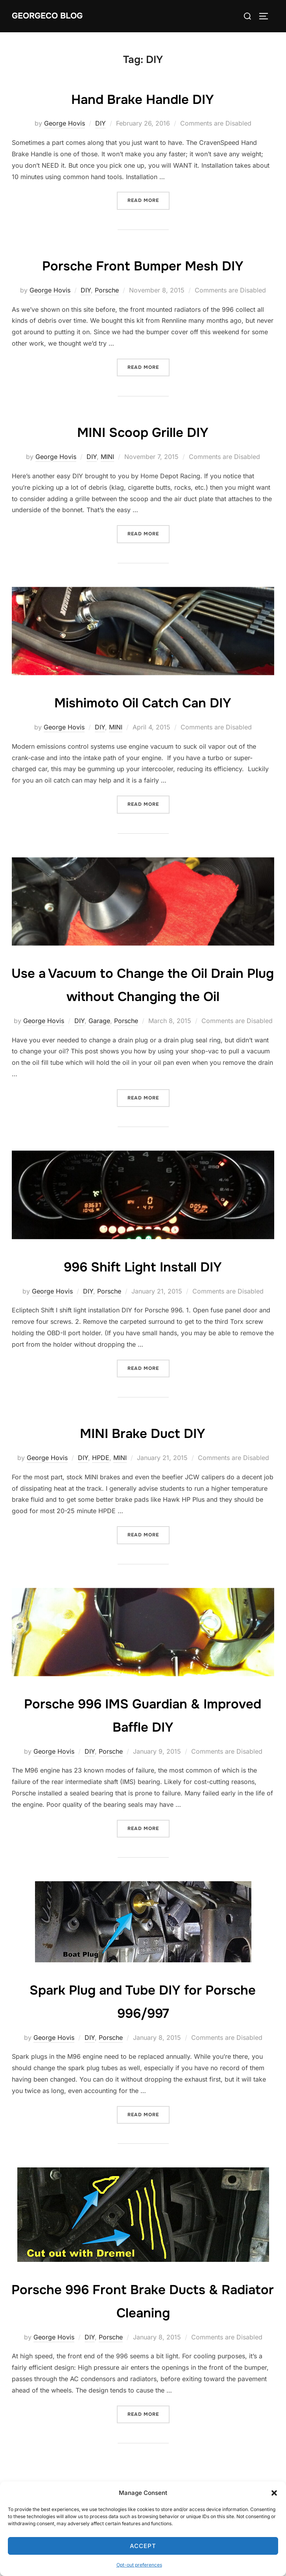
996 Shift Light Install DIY (142, 1289)
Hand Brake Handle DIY (143, 98)
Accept (143, 2546)
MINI (107, 457)
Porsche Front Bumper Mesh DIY (142, 265)
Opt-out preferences (139, 2565)
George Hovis (64, 123)
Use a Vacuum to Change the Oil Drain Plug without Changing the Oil (143, 995)
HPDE (100, 1481)
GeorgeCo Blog (49, 15)
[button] (274, 2493)
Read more (148, 200)
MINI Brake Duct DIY (142, 1455)
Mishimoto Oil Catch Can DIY (143, 701)
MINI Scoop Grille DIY (143, 431)
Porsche (107, 290)
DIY (100, 123)
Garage (99, 1044)
